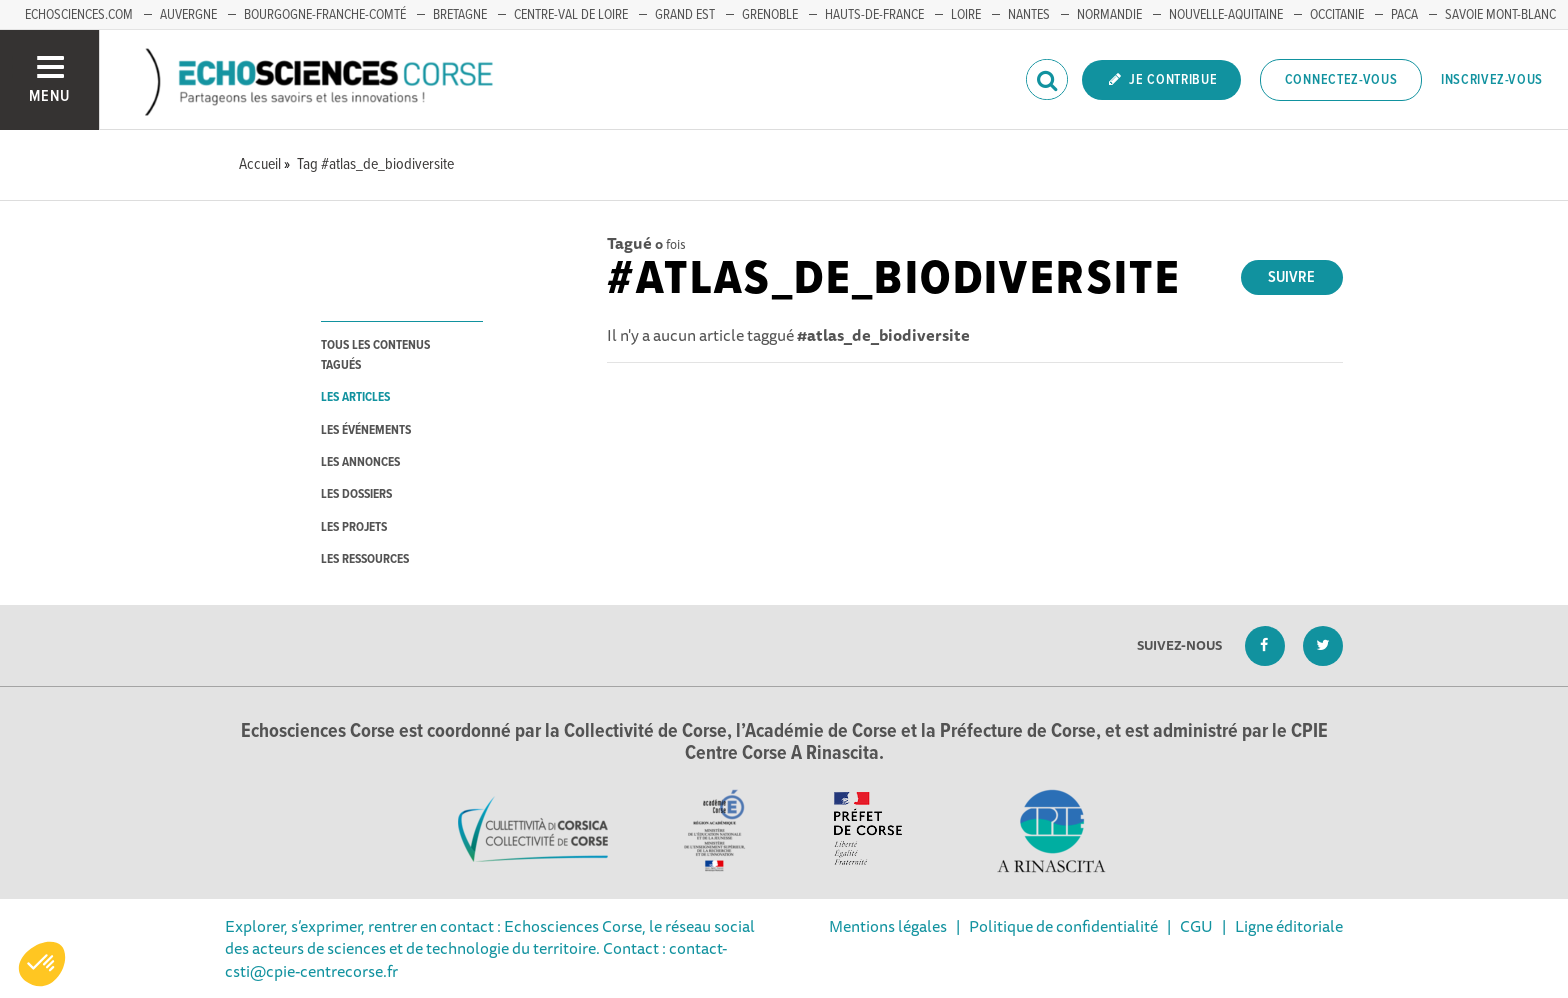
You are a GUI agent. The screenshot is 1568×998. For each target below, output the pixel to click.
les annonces (360, 462)
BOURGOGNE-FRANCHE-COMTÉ (325, 15)
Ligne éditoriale (1289, 926)
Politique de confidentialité (1063, 926)
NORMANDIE (1109, 15)
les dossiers (356, 494)
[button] (42, 964)
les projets (354, 527)
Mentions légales (888, 926)
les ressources (365, 559)
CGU (1196, 926)
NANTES (1029, 15)
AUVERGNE (188, 15)
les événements (366, 430)
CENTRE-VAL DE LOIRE (571, 15)
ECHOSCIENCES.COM (79, 15)
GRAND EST (685, 15)
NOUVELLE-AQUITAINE (1226, 15)
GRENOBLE (770, 15)
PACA (1404, 15)
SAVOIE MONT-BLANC (1500, 15)
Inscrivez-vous (1492, 80)
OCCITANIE (1337, 15)
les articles (355, 397)
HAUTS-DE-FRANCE (874, 15)
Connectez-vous (1341, 80)
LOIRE (966, 15)
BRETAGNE (460, 15)
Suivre (1291, 277)
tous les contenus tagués (375, 355)
